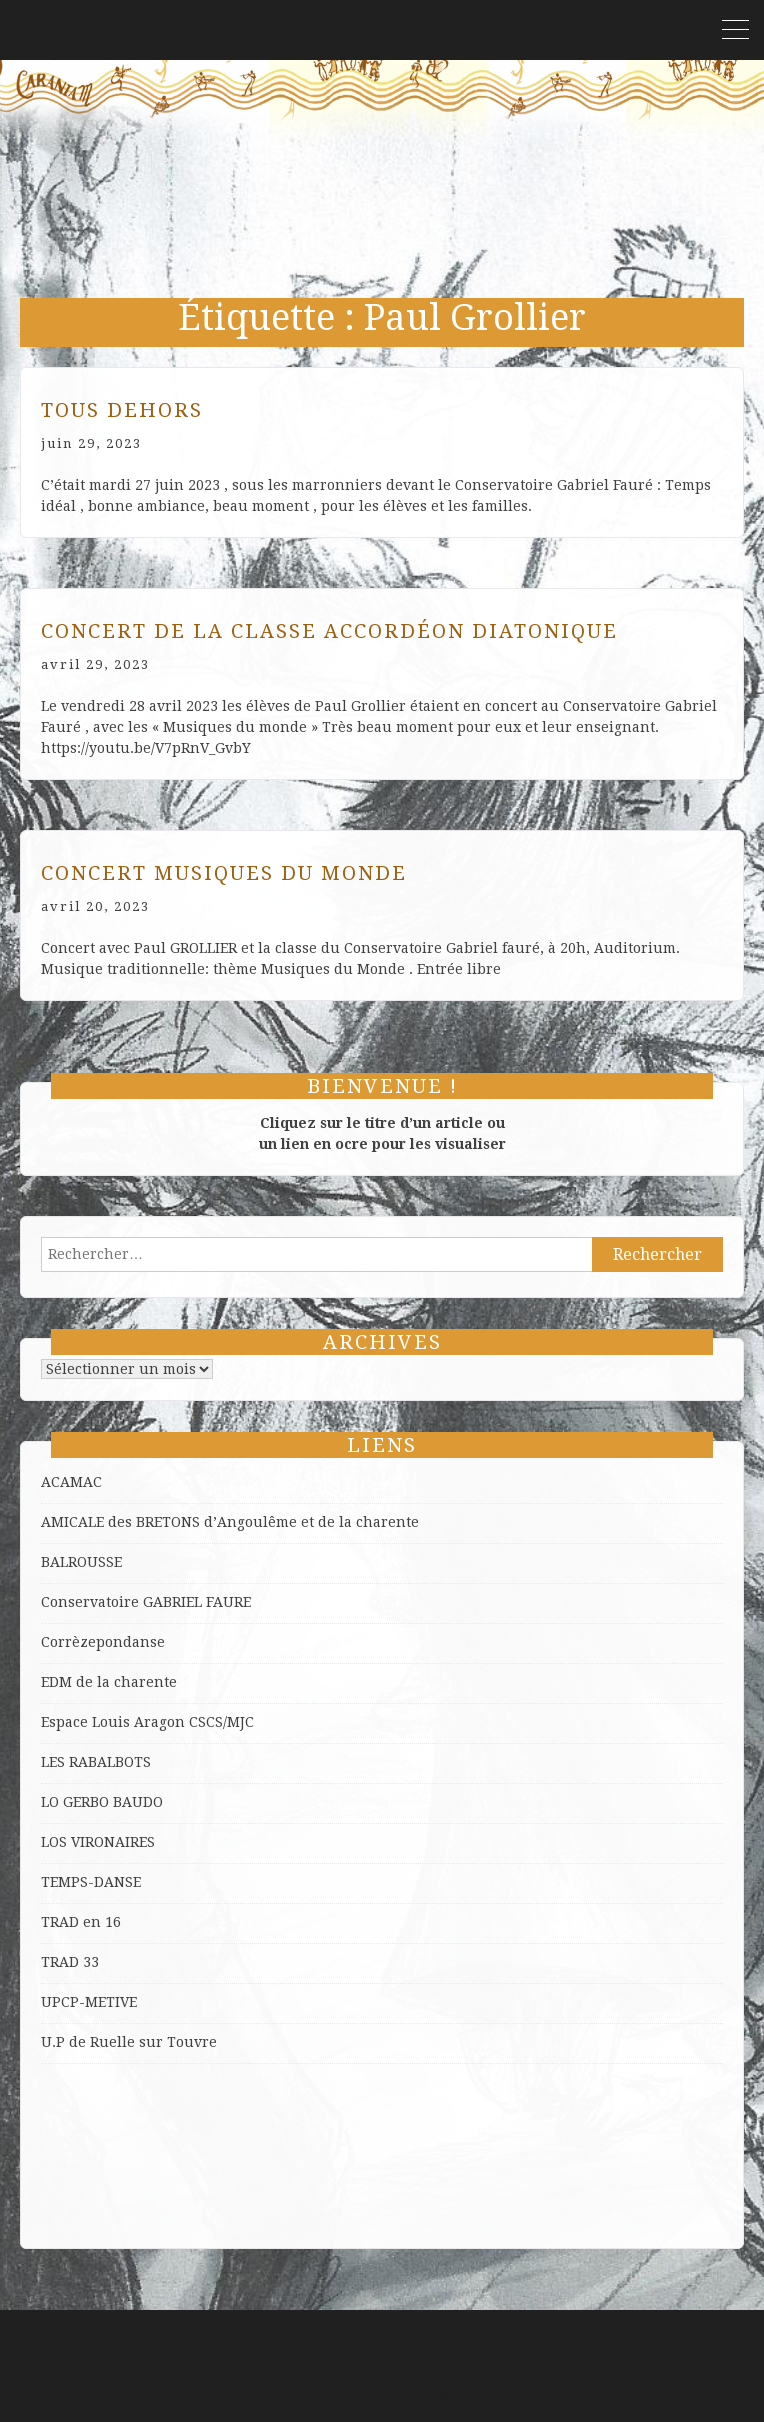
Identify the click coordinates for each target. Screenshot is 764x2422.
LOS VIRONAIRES (98, 1842)
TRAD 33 (70, 1962)
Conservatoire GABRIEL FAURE (146, 1602)
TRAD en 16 (81, 1922)
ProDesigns (426, 2391)
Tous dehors (122, 410)
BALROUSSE (81, 1562)
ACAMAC (71, 1482)
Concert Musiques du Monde (224, 873)
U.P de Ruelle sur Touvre (129, 2042)
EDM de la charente (109, 1682)
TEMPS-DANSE (91, 1882)
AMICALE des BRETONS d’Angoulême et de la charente (230, 1522)
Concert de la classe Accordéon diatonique (329, 631)
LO (52, 1802)
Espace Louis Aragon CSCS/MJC (147, 1722)
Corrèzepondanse (103, 1642)
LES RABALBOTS (96, 1762)
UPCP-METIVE (89, 2002)
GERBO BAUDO (113, 1802)
